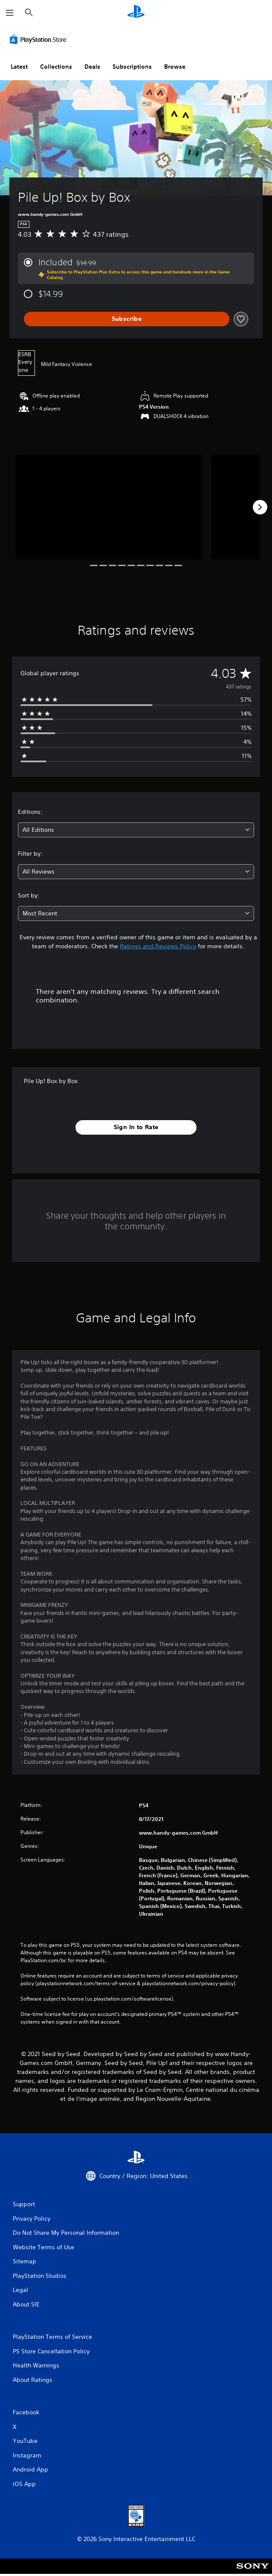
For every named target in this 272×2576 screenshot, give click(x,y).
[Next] (260, 507)
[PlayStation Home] (136, 12)
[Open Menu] (9, 13)
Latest (19, 66)
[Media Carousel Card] (109, 507)
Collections (56, 66)
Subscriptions (132, 66)
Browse (174, 66)
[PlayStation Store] (39, 39)
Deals (92, 66)
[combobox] (136, 829)
